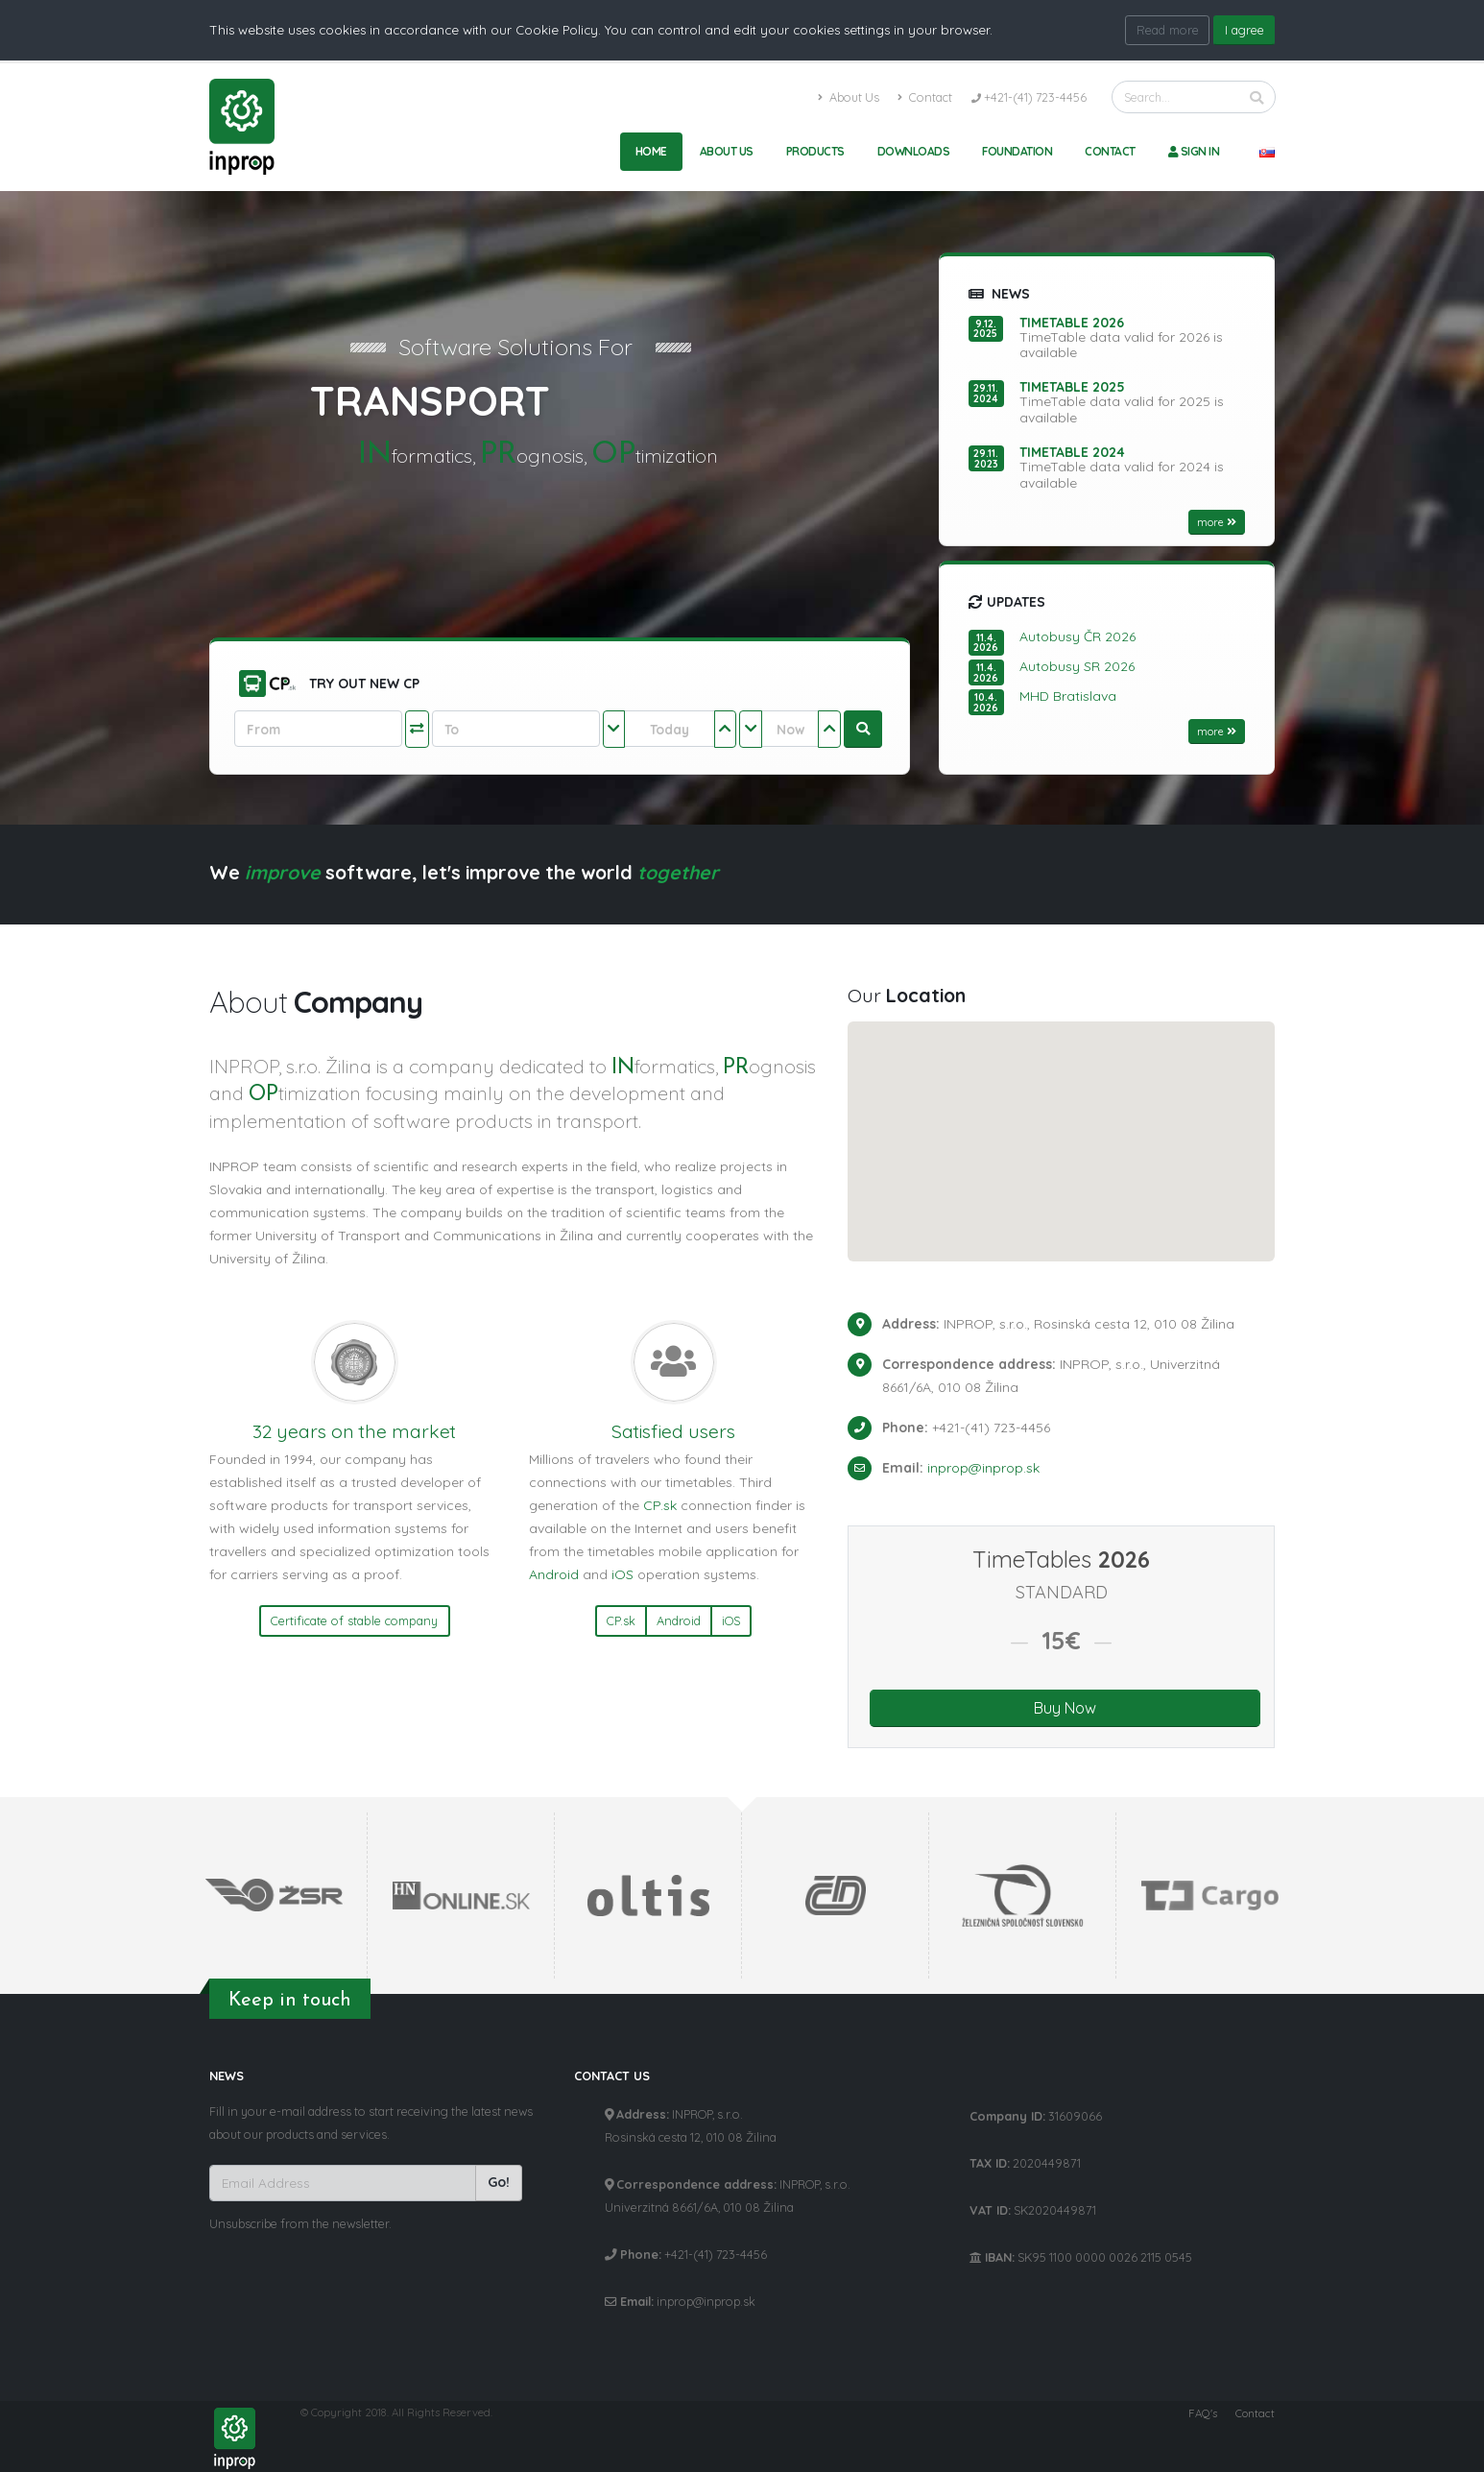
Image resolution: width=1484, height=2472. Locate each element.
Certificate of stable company (354, 1620)
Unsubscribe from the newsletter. (300, 2223)
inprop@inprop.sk (983, 1467)
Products (815, 151)
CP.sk (660, 1505)
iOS (622, 1574)
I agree (1244, 29)
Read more (1168, 29)
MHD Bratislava (1067, 696)
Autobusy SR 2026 (1077, 666)
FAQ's (1202, 2413)
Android (554, 1574)
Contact (925, 97)
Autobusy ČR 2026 (1077, 636)
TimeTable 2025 (1072, 387)
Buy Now (1065, 1707)
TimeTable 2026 (1071, 322)
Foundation (1017, 151)
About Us (848, 97)
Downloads (913, 151)
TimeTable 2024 (1072, 452)
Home (651, 151)
